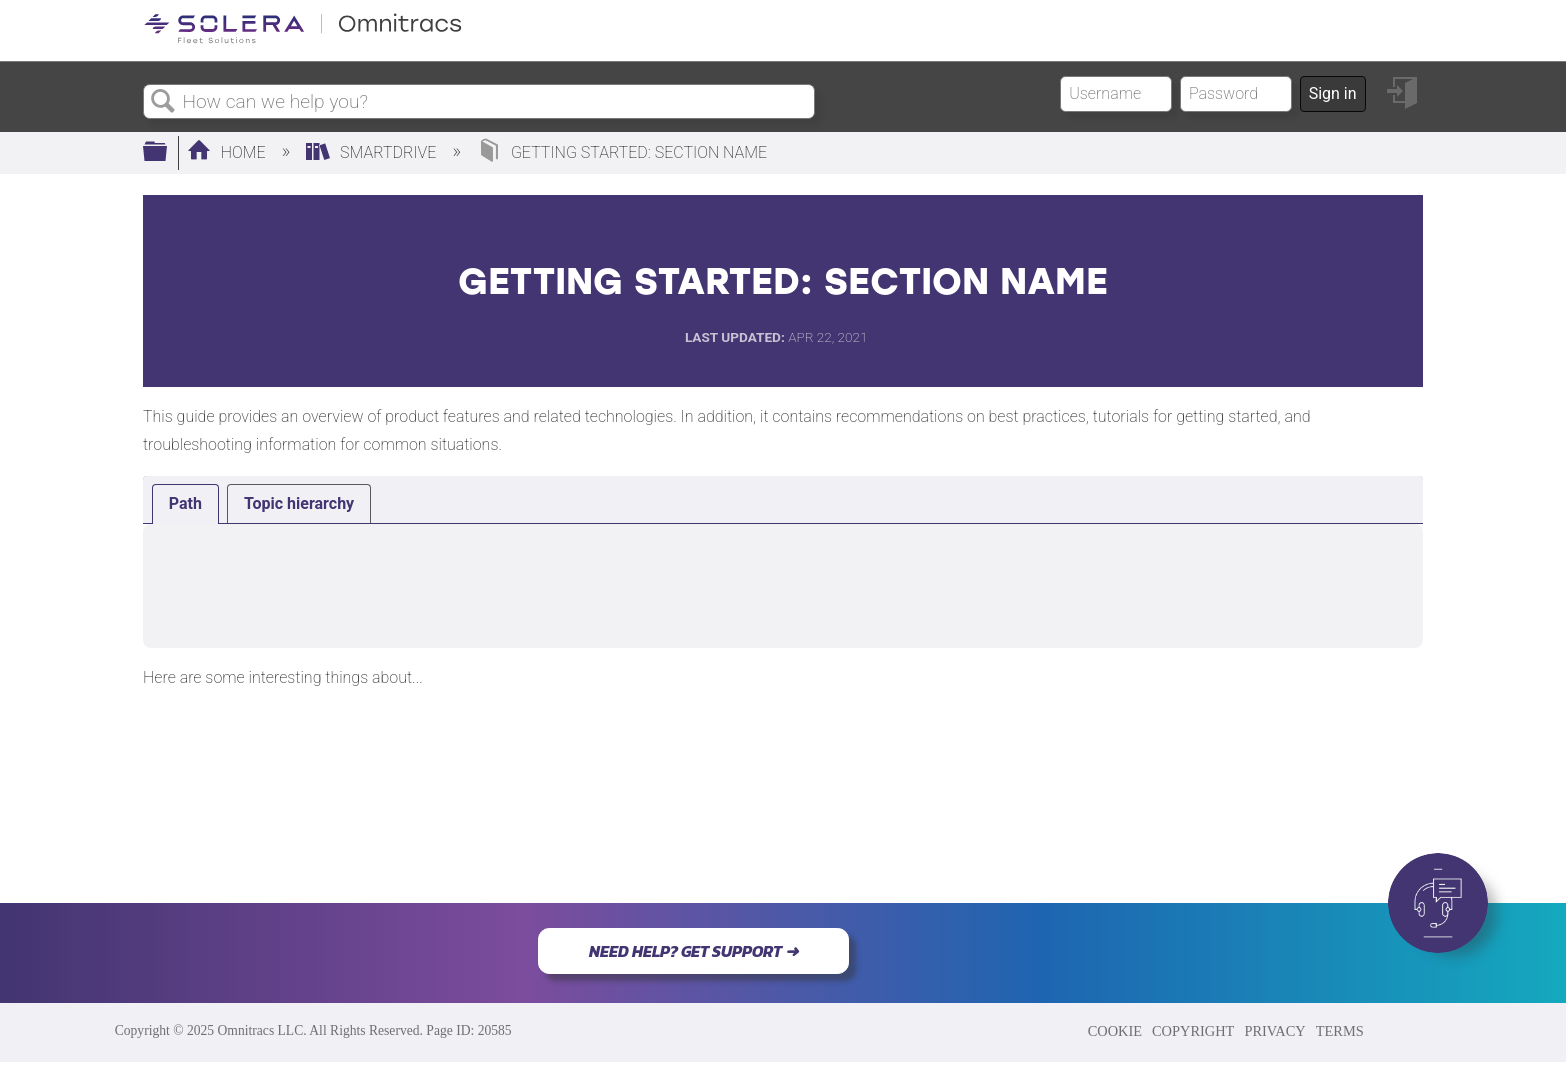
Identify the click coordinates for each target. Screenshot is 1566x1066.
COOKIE (1115, 1031)
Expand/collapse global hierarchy (168, 153)
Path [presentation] (185, 503)
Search (163, 102)
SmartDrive (373, 152)
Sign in (1333, 93)
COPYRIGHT (1193, 1031)
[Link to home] (303, 39)
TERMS (1340, 1031)
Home (228, 152)
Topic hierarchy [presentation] (299, 503)
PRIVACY (1274, 1031)
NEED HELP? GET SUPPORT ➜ (693, 951)
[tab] (185, 504)
